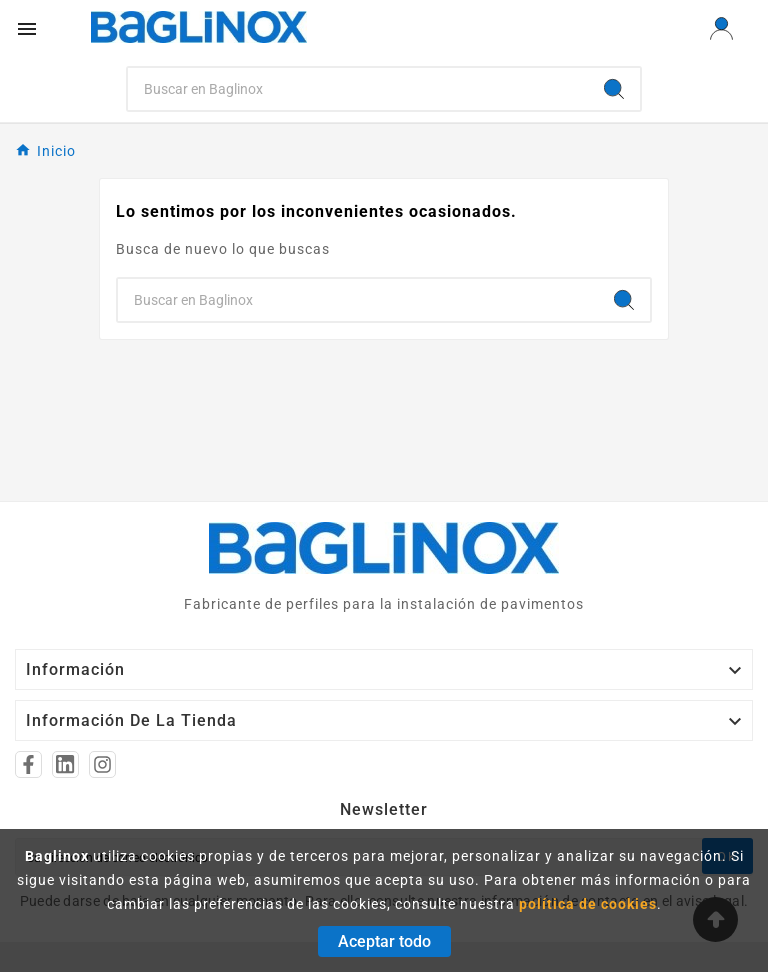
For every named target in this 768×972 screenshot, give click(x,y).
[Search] (358, 89)
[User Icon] (721, 28)
